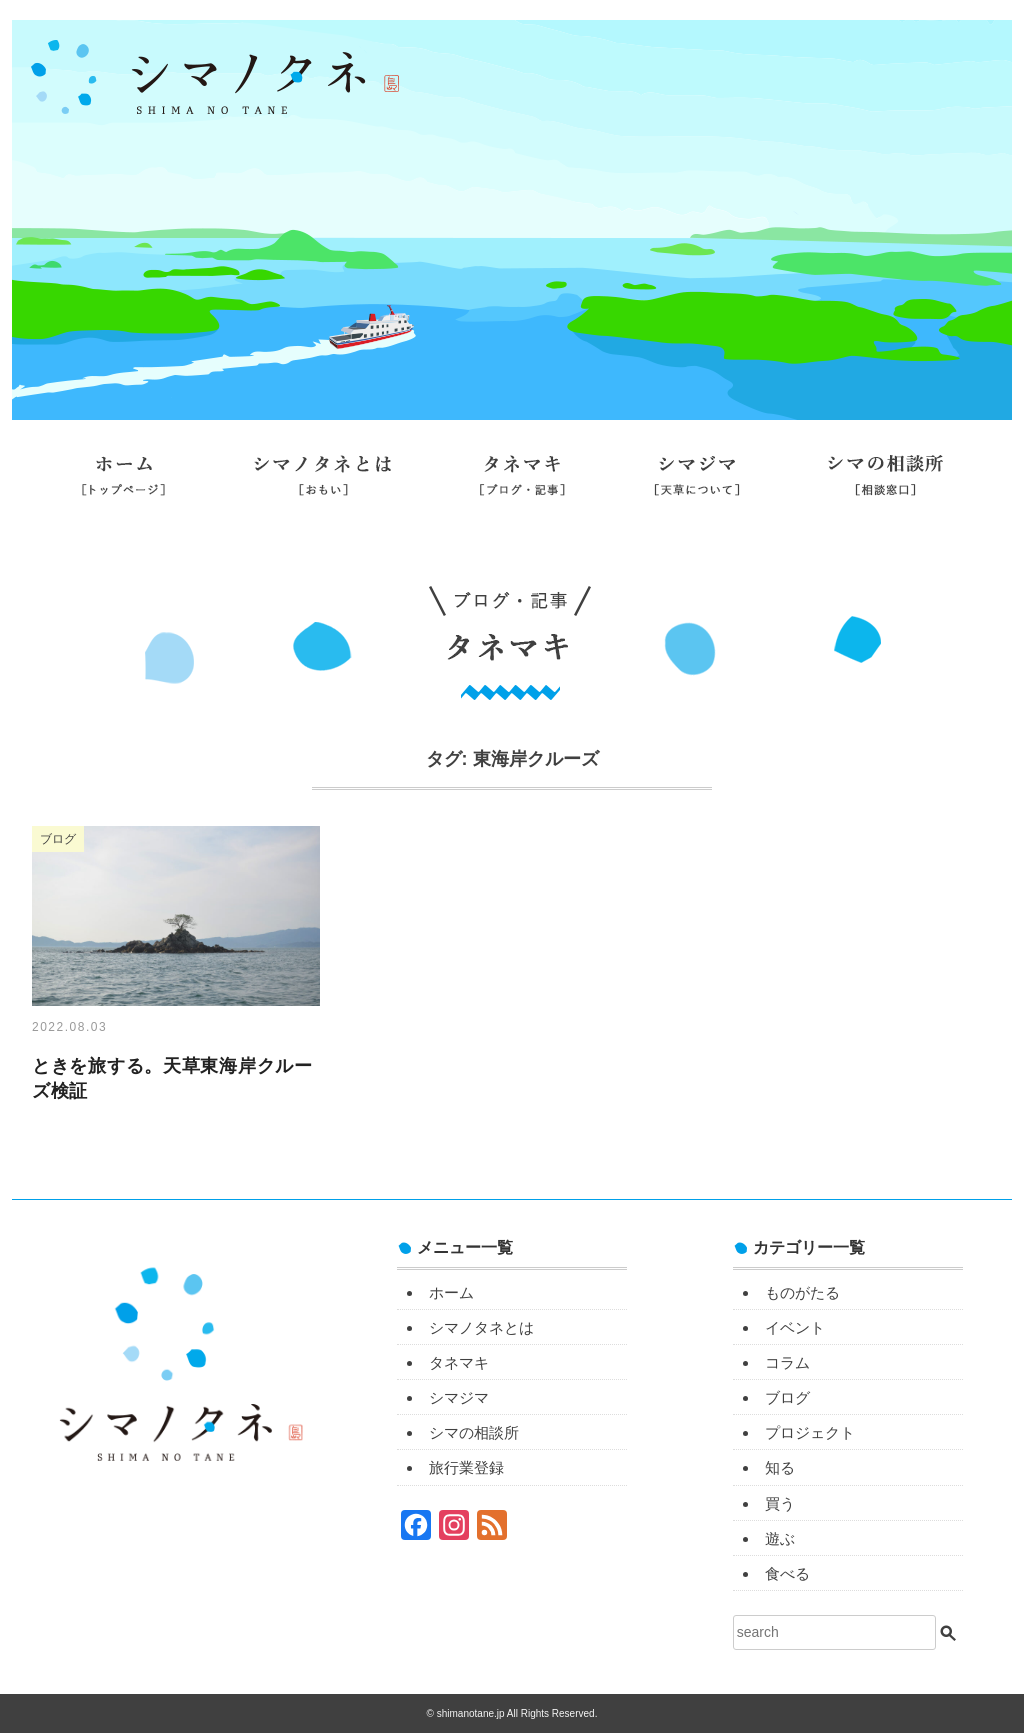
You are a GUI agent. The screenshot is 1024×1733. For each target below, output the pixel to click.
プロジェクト (810, 1432)
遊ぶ (780, 1538)
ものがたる (802, 1292)
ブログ (787, 1397)
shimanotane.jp (472, 1713)
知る (780, 1467)
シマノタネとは (322, 483)
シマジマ (697, 483)
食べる (787, 1573)
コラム (787, 1362)
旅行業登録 (512, 537)
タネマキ (523, 483)
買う (780, 1503)
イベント (795, 1327)
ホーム (123, 483)
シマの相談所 (885, 483)
